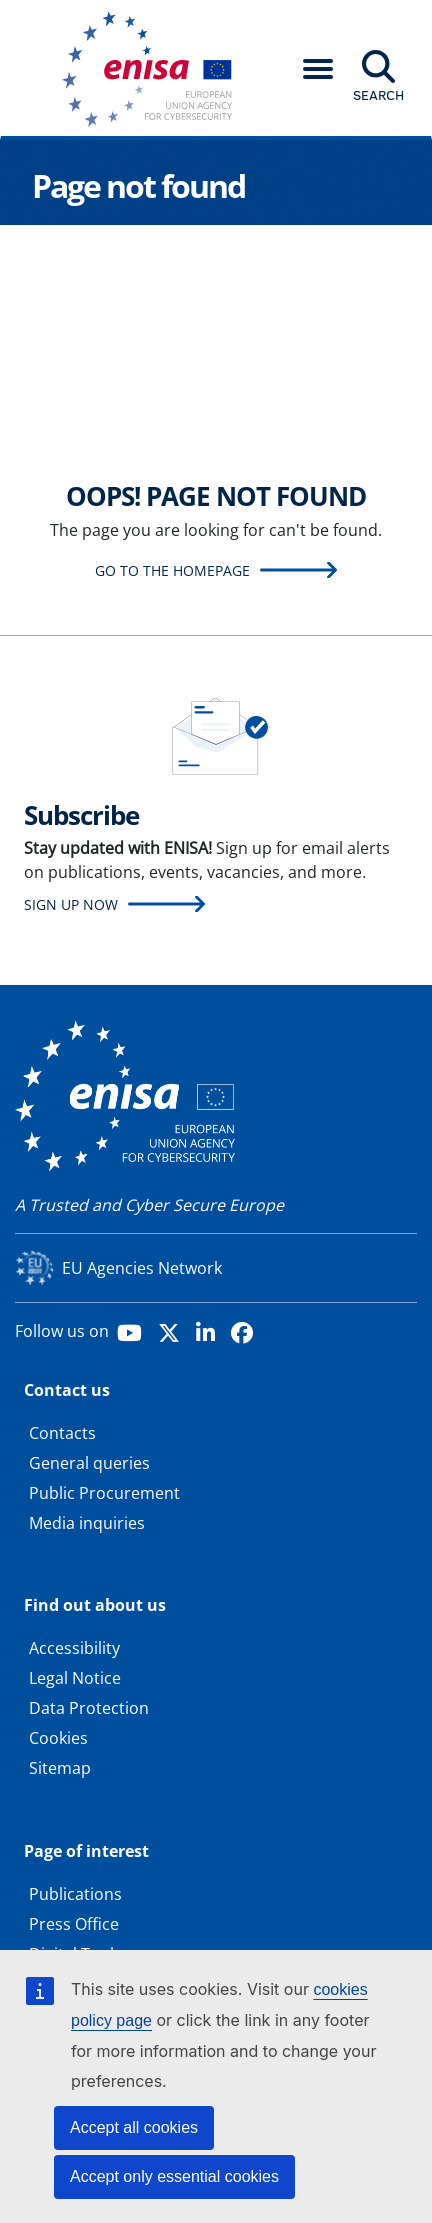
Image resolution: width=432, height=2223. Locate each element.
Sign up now (71, 904)
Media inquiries (87, 1523)
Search (378, 95)
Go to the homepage (172, 570)
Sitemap (60, 1768)
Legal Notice (75, 1678)
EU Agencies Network (142, 1268)
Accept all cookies (134, 2127)
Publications (75, 1894)
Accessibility (74, 1648)
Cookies (58, 1738)
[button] (318, 69)
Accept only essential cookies (174, 2176)
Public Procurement (104, 1493)
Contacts (62, 1433)
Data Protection (89, 1708)
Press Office (74, 1924)
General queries (89, 1463)
